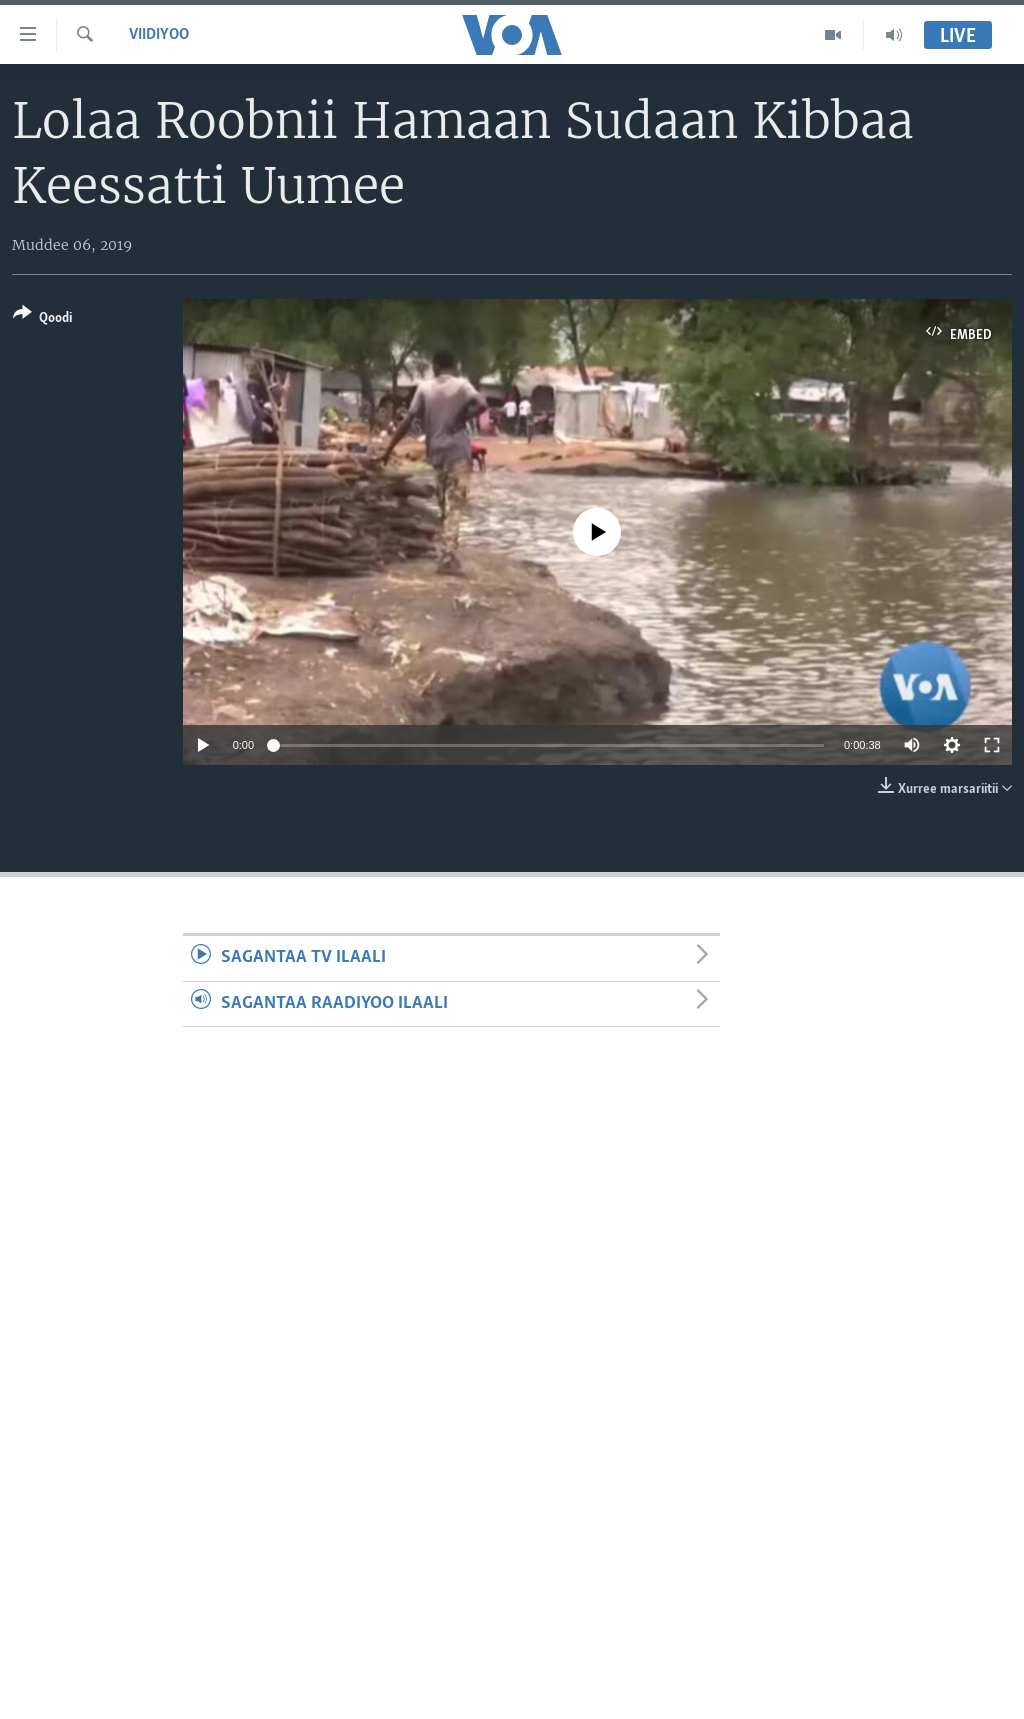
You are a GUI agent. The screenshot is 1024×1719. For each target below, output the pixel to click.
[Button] (42, 319)
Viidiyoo (159, 35)
